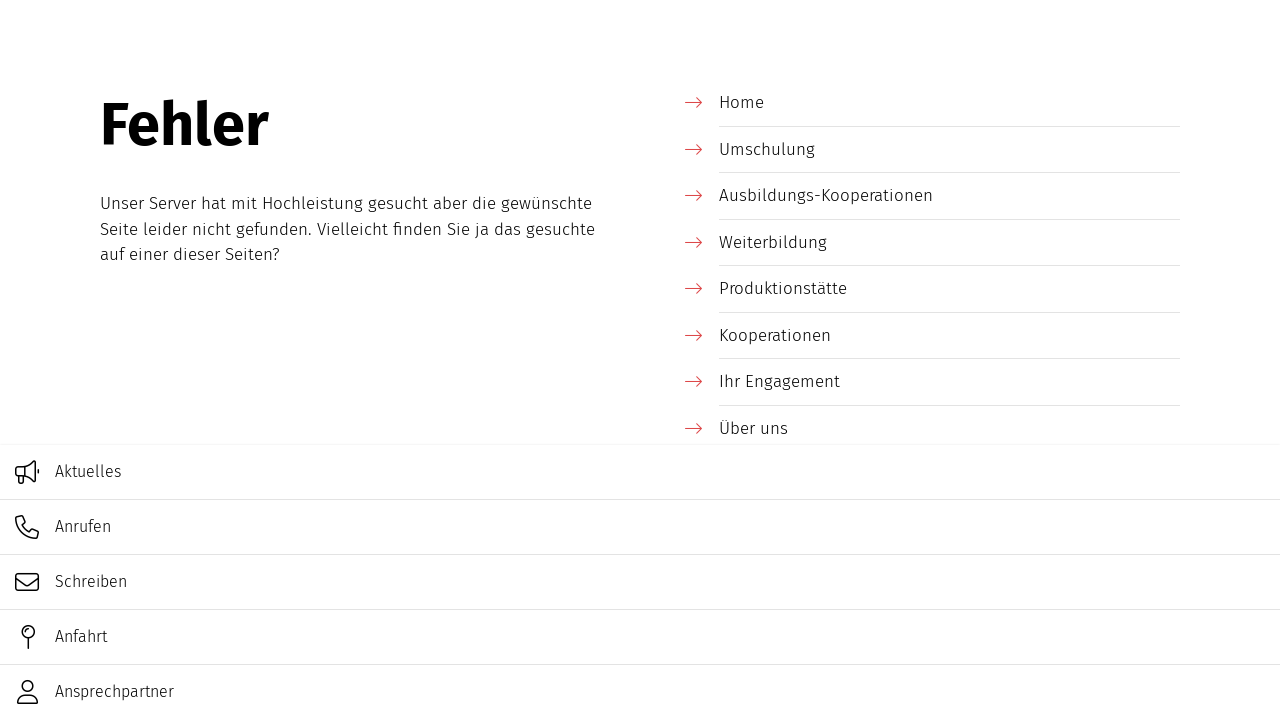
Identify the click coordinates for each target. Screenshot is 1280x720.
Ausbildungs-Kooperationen (826, 195)
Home (741, 102)
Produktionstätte (783, 288)
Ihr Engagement (779, 381)
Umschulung (767, 149)
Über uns (753, 428)
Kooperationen (775, 335)
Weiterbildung (773, 242)
